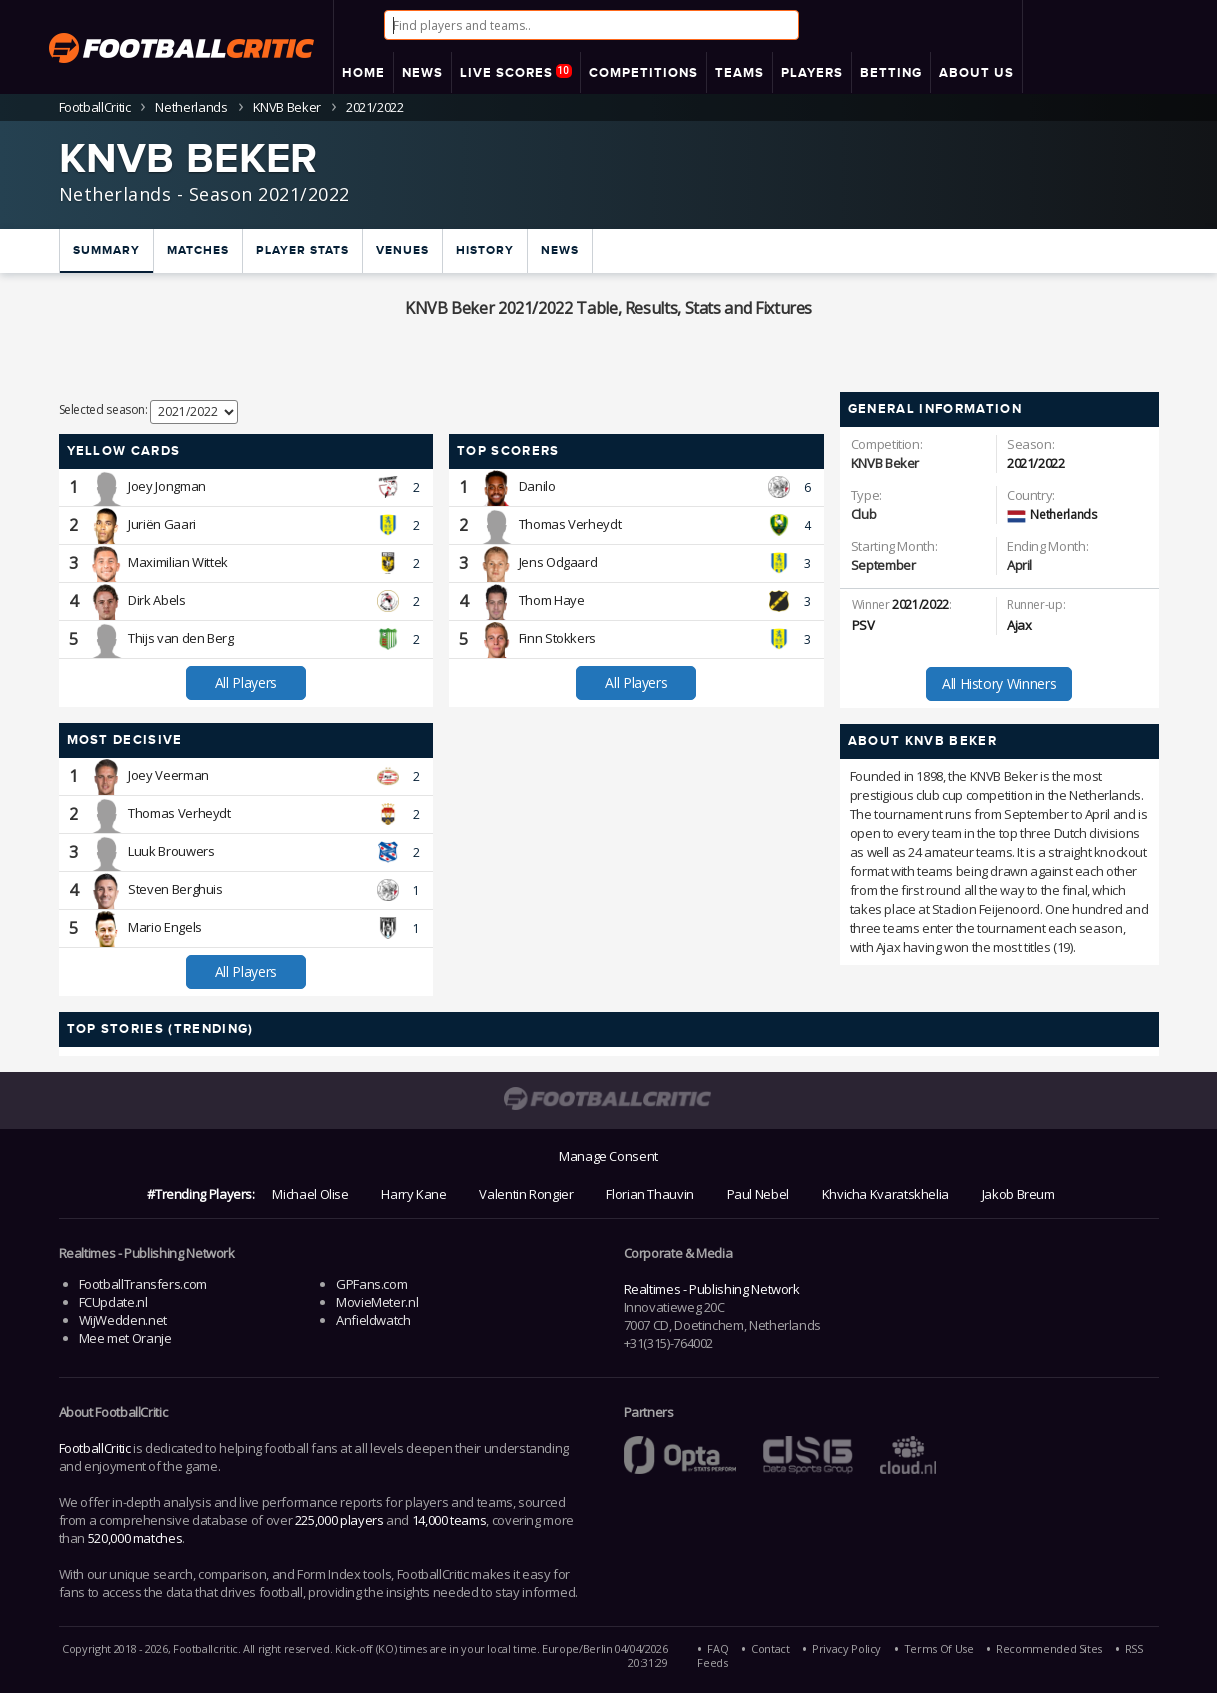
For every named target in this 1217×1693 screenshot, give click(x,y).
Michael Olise (310, 1194)
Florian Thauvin (650, 1194)
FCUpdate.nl (113, 1302)
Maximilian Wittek (178, 562)
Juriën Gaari (162, 524)
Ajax (1019, 625)
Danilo (537, 486)
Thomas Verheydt (570, 524)
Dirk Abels (156, 600)
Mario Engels (165, 927)
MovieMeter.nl (377, 1302)
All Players (246, 682)
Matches (198, 250)
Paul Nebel (758, 1194)
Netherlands (191, 107)
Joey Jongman (167, 486)
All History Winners (999, 683)
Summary (106, 250)
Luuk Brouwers (171, 851)
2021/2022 (1036, 463)
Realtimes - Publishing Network (712, 1289)
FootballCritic (95, 1448)
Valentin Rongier (526, 1194)
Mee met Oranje (125, 1338)
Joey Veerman (168, 775)
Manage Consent (608, 1156)
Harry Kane (413, 1194)
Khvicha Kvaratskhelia (885, 1194)
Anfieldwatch (373, 1320)
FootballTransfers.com (143, 1284)
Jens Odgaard (558, 562)
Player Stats (302, 250)
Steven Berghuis (175, 889)
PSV (863, 625)
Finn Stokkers (557, 638)
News (560, 250)
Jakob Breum (1018, 1194)
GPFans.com (371, 1284)
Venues (402, 250)
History (485, 250)
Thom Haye (552, 600)
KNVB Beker (287, 107)
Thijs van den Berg (181, 638)
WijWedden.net (123, 1320)
